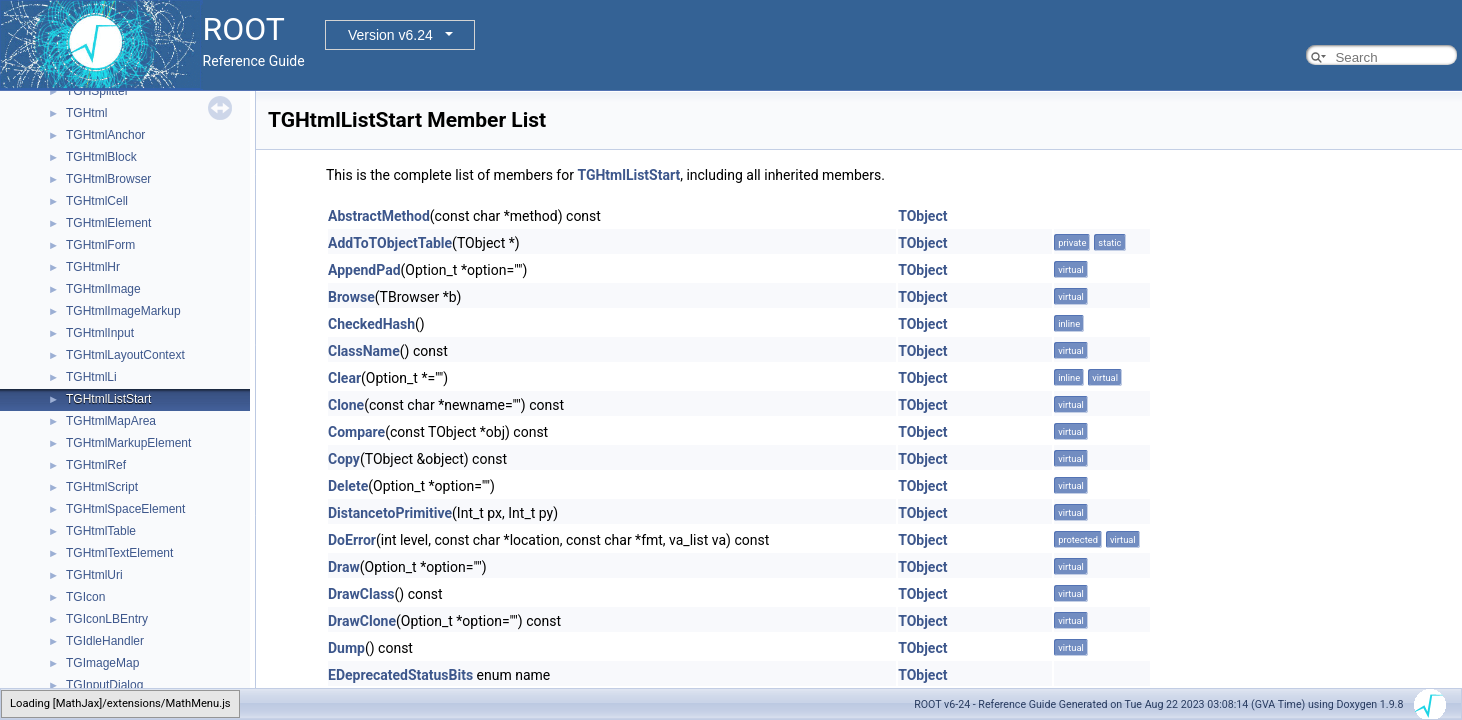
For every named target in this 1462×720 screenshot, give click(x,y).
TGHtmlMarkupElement (128, 443)
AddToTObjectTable (390, 243)
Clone (346, 405)
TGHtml (86, 113)
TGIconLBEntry (107, 619)
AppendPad (364, 270)
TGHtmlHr (93, 267)
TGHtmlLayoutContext (125, 355)
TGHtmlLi (91, 377)
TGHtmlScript (102, 487)
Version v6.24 (390, 35)
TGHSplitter (97, 91)
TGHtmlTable (101, 531)
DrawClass (361, 594)
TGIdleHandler (105, 641)
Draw (344, 567)
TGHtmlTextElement (119, 553)
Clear (344, 378)
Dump (346, 648)
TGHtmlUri (94, 575)
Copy (344, 459)
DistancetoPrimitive (390, 513)
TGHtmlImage (103, 289)
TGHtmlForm (100, 245)
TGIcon (85, 597)
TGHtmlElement (108, 223)
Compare (356, 432)
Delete (348, 486)
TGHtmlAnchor (105, 135)
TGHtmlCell (97, 201)
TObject (922, 216)
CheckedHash (371, 324)
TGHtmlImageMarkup (123, 311)
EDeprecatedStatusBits (400, 675)
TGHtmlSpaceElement (125, 509)
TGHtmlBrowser (108, 179)
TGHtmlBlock (101, 157)
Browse (351, 297)
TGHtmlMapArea (111, 421)
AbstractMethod (379, 216)
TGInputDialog (104, 685)
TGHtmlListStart (108, 399)
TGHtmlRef (96, 465)
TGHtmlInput (100, 333)
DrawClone (362, 621)
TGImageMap (102, 663)
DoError (352, 540)
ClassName (364, 351)
